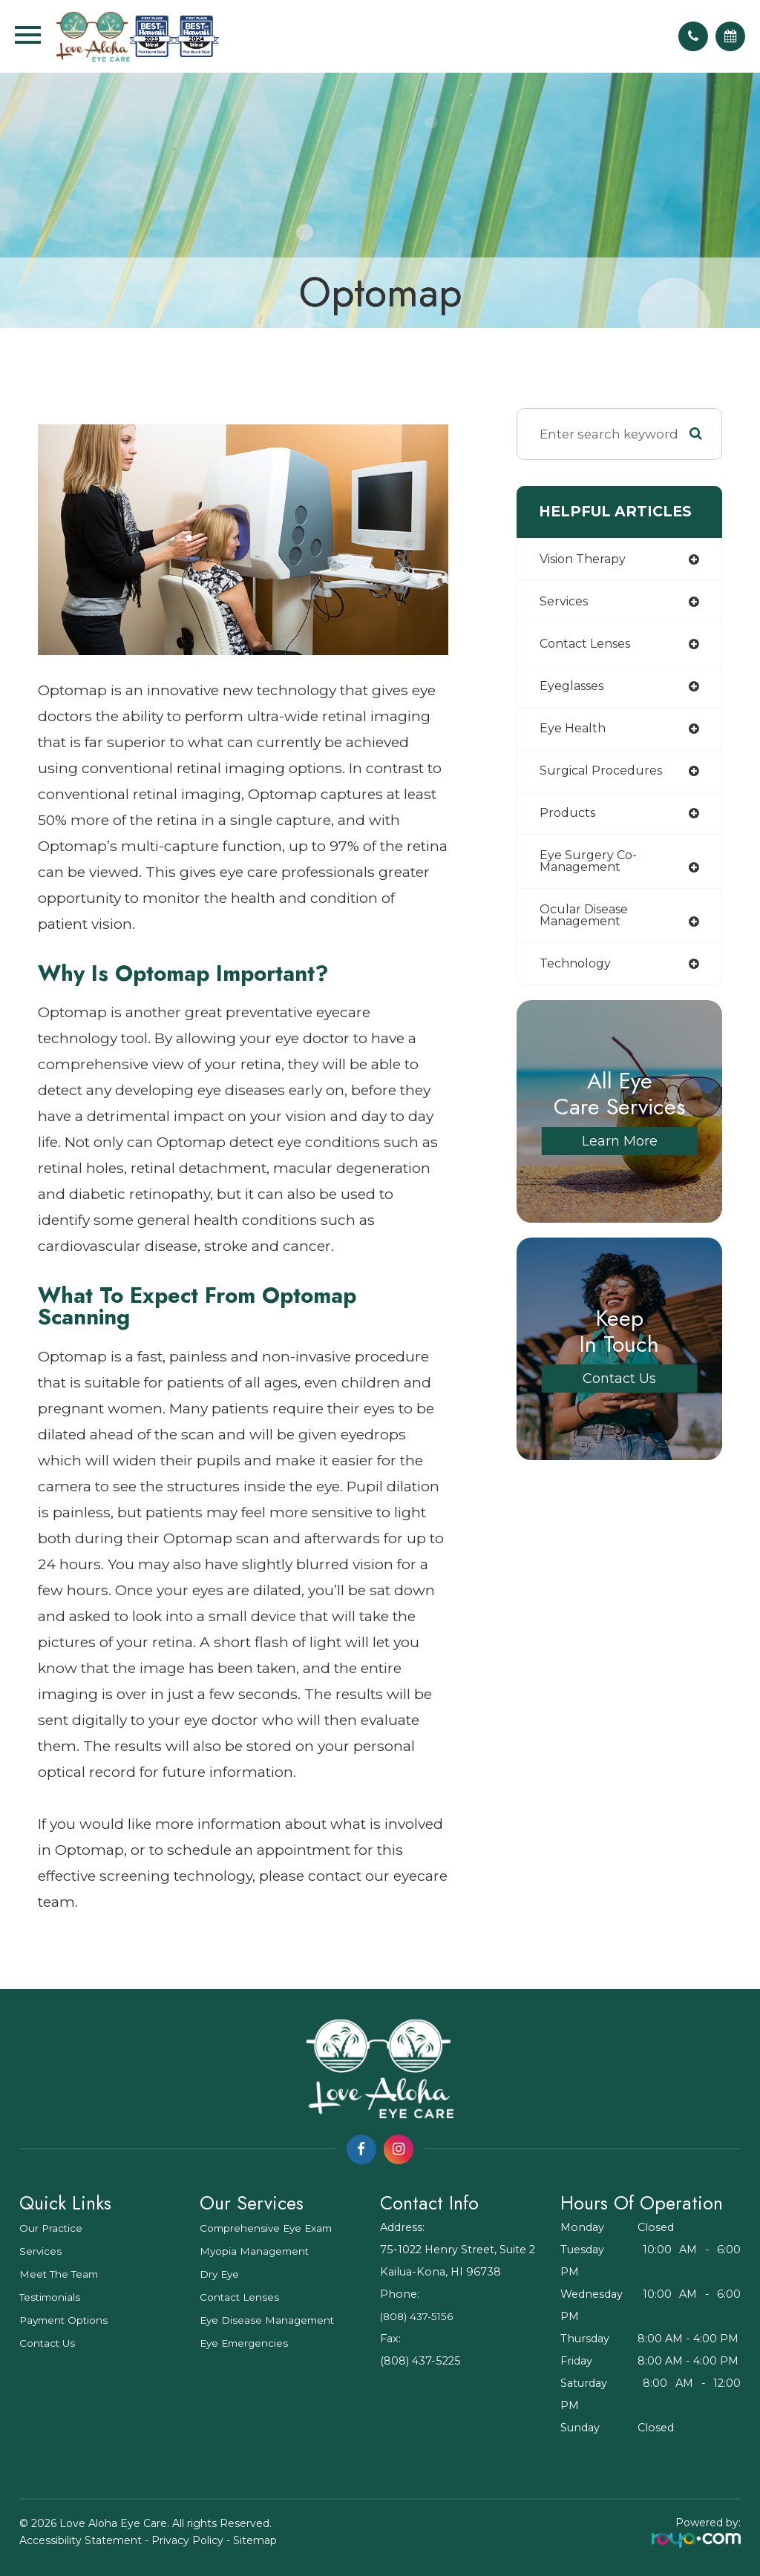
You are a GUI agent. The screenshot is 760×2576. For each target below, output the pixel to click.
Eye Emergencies (247, 2343)
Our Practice (52, 2228)
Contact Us (619, 1388)
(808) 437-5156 (420, 2316)
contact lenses (590, 646)
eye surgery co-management (590, 868)
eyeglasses (575, 689)
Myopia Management (258, 2251)
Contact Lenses (242, 2297)
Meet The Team (62, 2274)
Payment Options (68, 2320)
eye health (574, 732)
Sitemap (255, 2540)
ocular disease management (588, 924)
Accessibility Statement (80, 2540)
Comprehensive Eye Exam (272, 2228)
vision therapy (587, 560)
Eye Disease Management (270, 2320)
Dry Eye (221, 2274)
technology (578, 973)
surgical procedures (605, 775)
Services (41, 2251)
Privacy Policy (187, 2540)
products (569, 819)
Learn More (620, 1151)
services (566, 603)
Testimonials (53, 2297)
